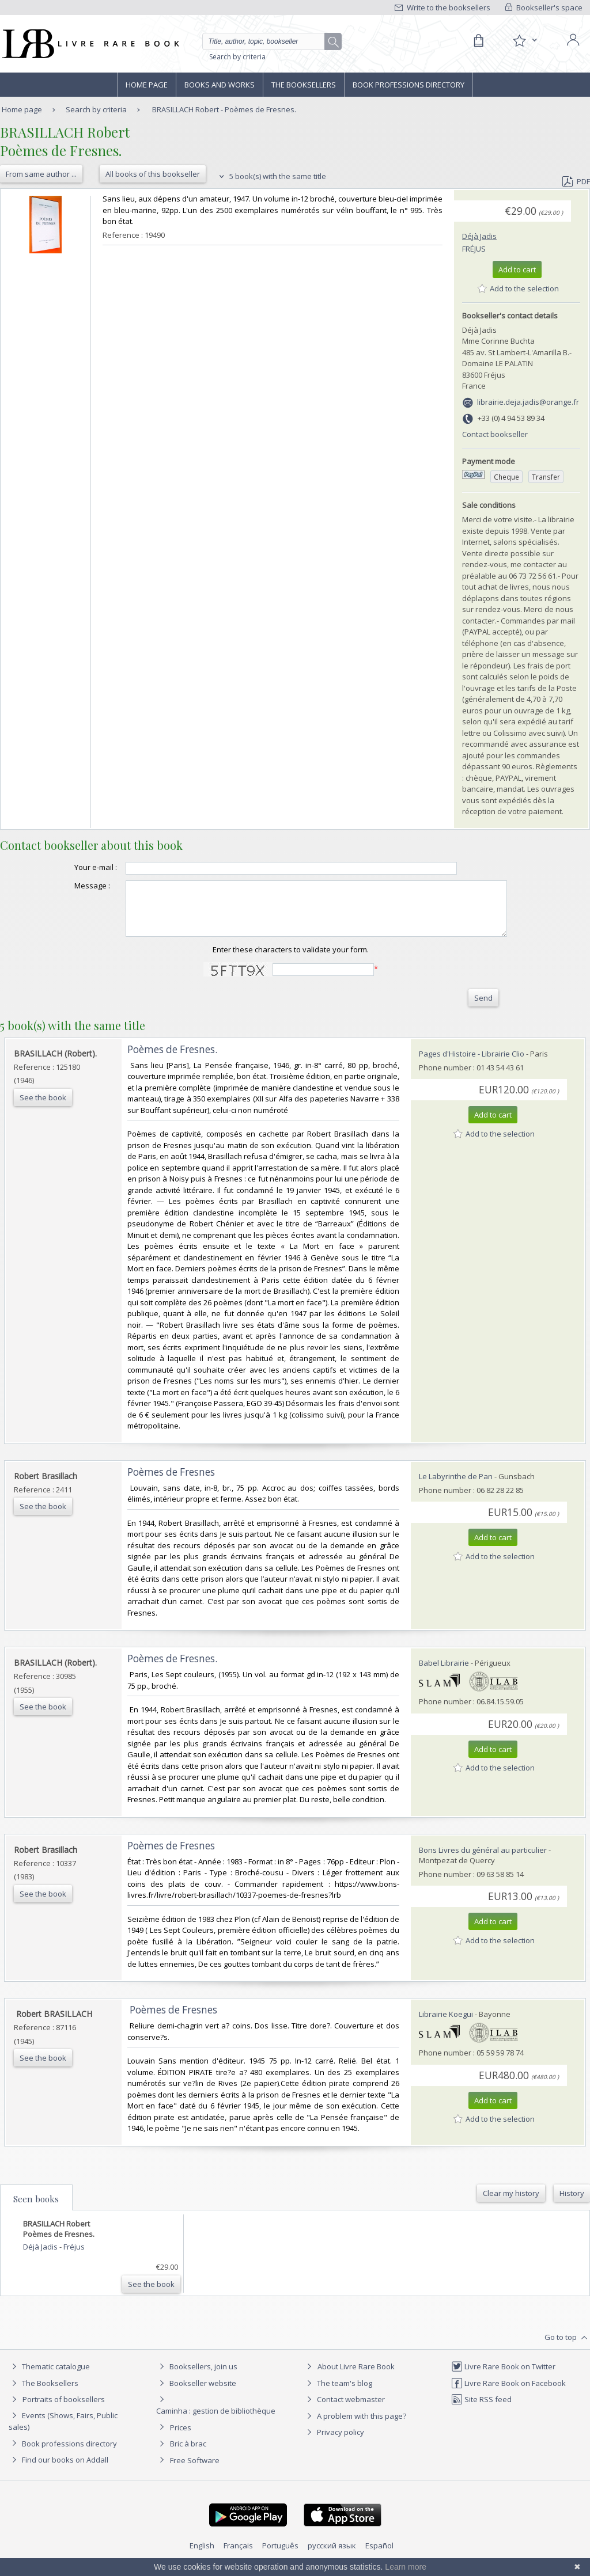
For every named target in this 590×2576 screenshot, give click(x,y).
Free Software (195, 2470)
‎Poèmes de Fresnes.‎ (172, 1059)
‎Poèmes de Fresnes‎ (171, 1482)
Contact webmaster (344, 2409)
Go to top (567, 2348)
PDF (576, 181)
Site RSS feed (481, 2409)
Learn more (405, 2566)
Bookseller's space (544, 7)
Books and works (219, 84)
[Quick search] (268, 41)
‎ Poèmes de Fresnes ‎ (173, 2020)
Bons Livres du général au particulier (483, 1860)
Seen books (36, 2209)
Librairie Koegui (446, 2024)
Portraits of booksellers (63, 2409)
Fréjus (474, 249)
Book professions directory (408, 84)
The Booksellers (303, 84)
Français (238, 2556)
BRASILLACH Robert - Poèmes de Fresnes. (224, 109)
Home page (147, 84)
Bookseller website (196, 2393)
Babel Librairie (444, 1673)
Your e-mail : (72, 867)
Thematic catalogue (49, 2377)
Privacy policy (334, 2442)
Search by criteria (237, 57)
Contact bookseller (495, 434)
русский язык (332, 2556)
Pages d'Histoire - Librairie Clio (471, 1064)
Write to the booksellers (442, 7)
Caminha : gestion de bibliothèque (215, 2421)
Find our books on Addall (58, 2470)
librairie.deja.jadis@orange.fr (528, 402)
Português (280, 2556)
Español (379, 2556)
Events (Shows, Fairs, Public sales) (63, 2431)
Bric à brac (188, 2454)
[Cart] (478, 41)
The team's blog (338, 2393)
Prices (180, 2438)
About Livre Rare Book (356, 2377)
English (202, 2556)
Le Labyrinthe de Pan (456, 1486)
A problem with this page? (355, 2426)
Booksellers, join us (196, 2377)
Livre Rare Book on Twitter (503, 2377)
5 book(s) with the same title (271, 176)
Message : (69, 885)
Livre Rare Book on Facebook (508, 2393)
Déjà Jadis (479, 236)
